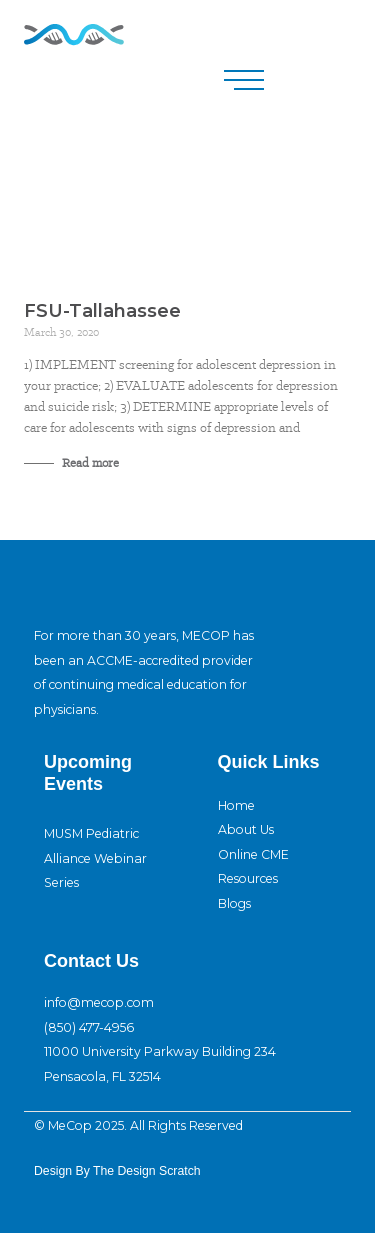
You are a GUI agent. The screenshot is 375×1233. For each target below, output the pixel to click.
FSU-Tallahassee (102, 311)
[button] (244, 79)
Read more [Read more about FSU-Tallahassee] (89, 463)
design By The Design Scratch (117, 1171)
